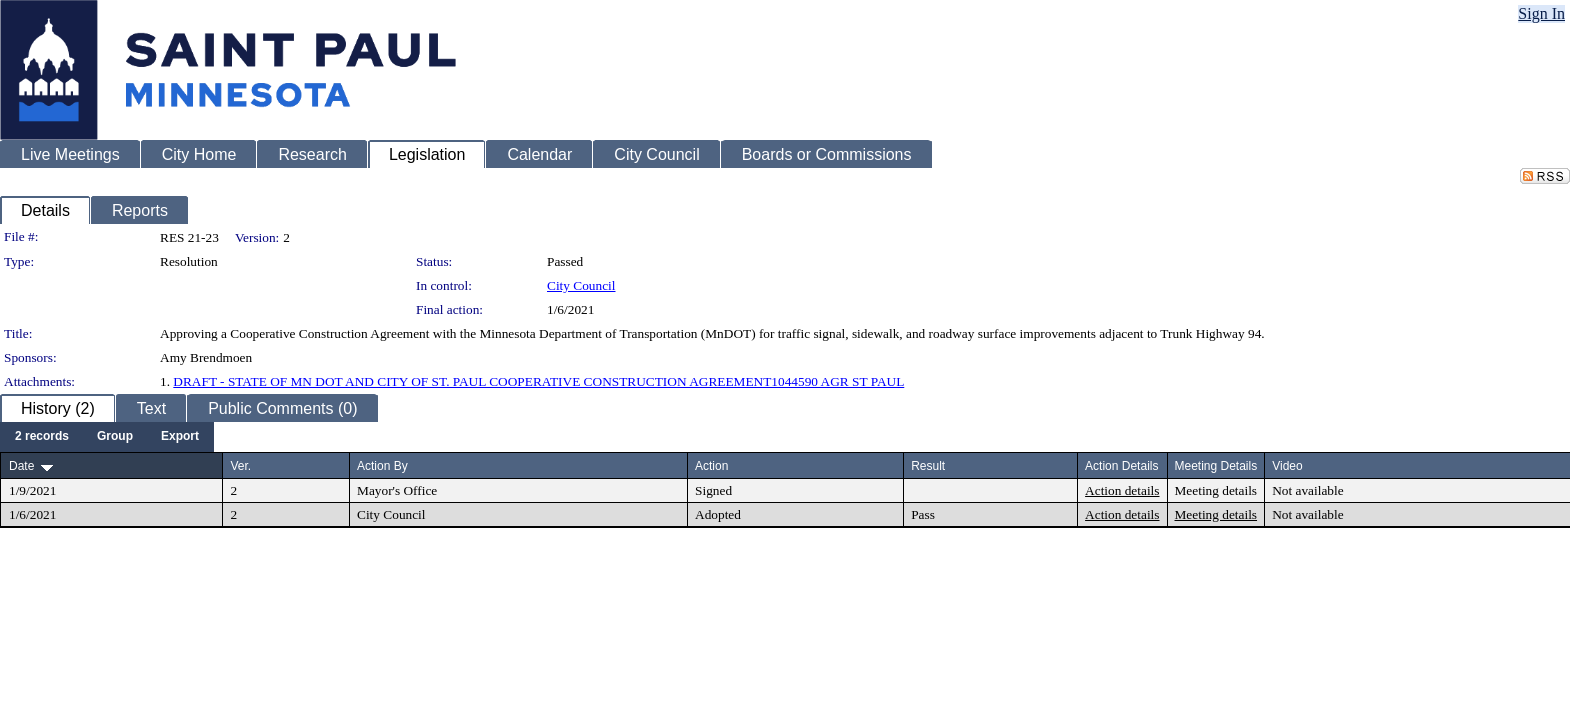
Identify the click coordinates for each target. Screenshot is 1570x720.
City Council (581, 285)
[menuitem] (42, 437)
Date (21, 466)
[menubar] (107, 437)
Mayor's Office (397, 490)
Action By (382, 466)
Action (711, 466)
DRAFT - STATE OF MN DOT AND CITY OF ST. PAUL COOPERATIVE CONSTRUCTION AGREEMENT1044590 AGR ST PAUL (538, 381)
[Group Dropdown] (115, 437)
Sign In (1541, 13)
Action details (1122, 490)
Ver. (240, 466)
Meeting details (1216, 490)
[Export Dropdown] (180, 437)
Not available (1307, 490)
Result (928, 466)
